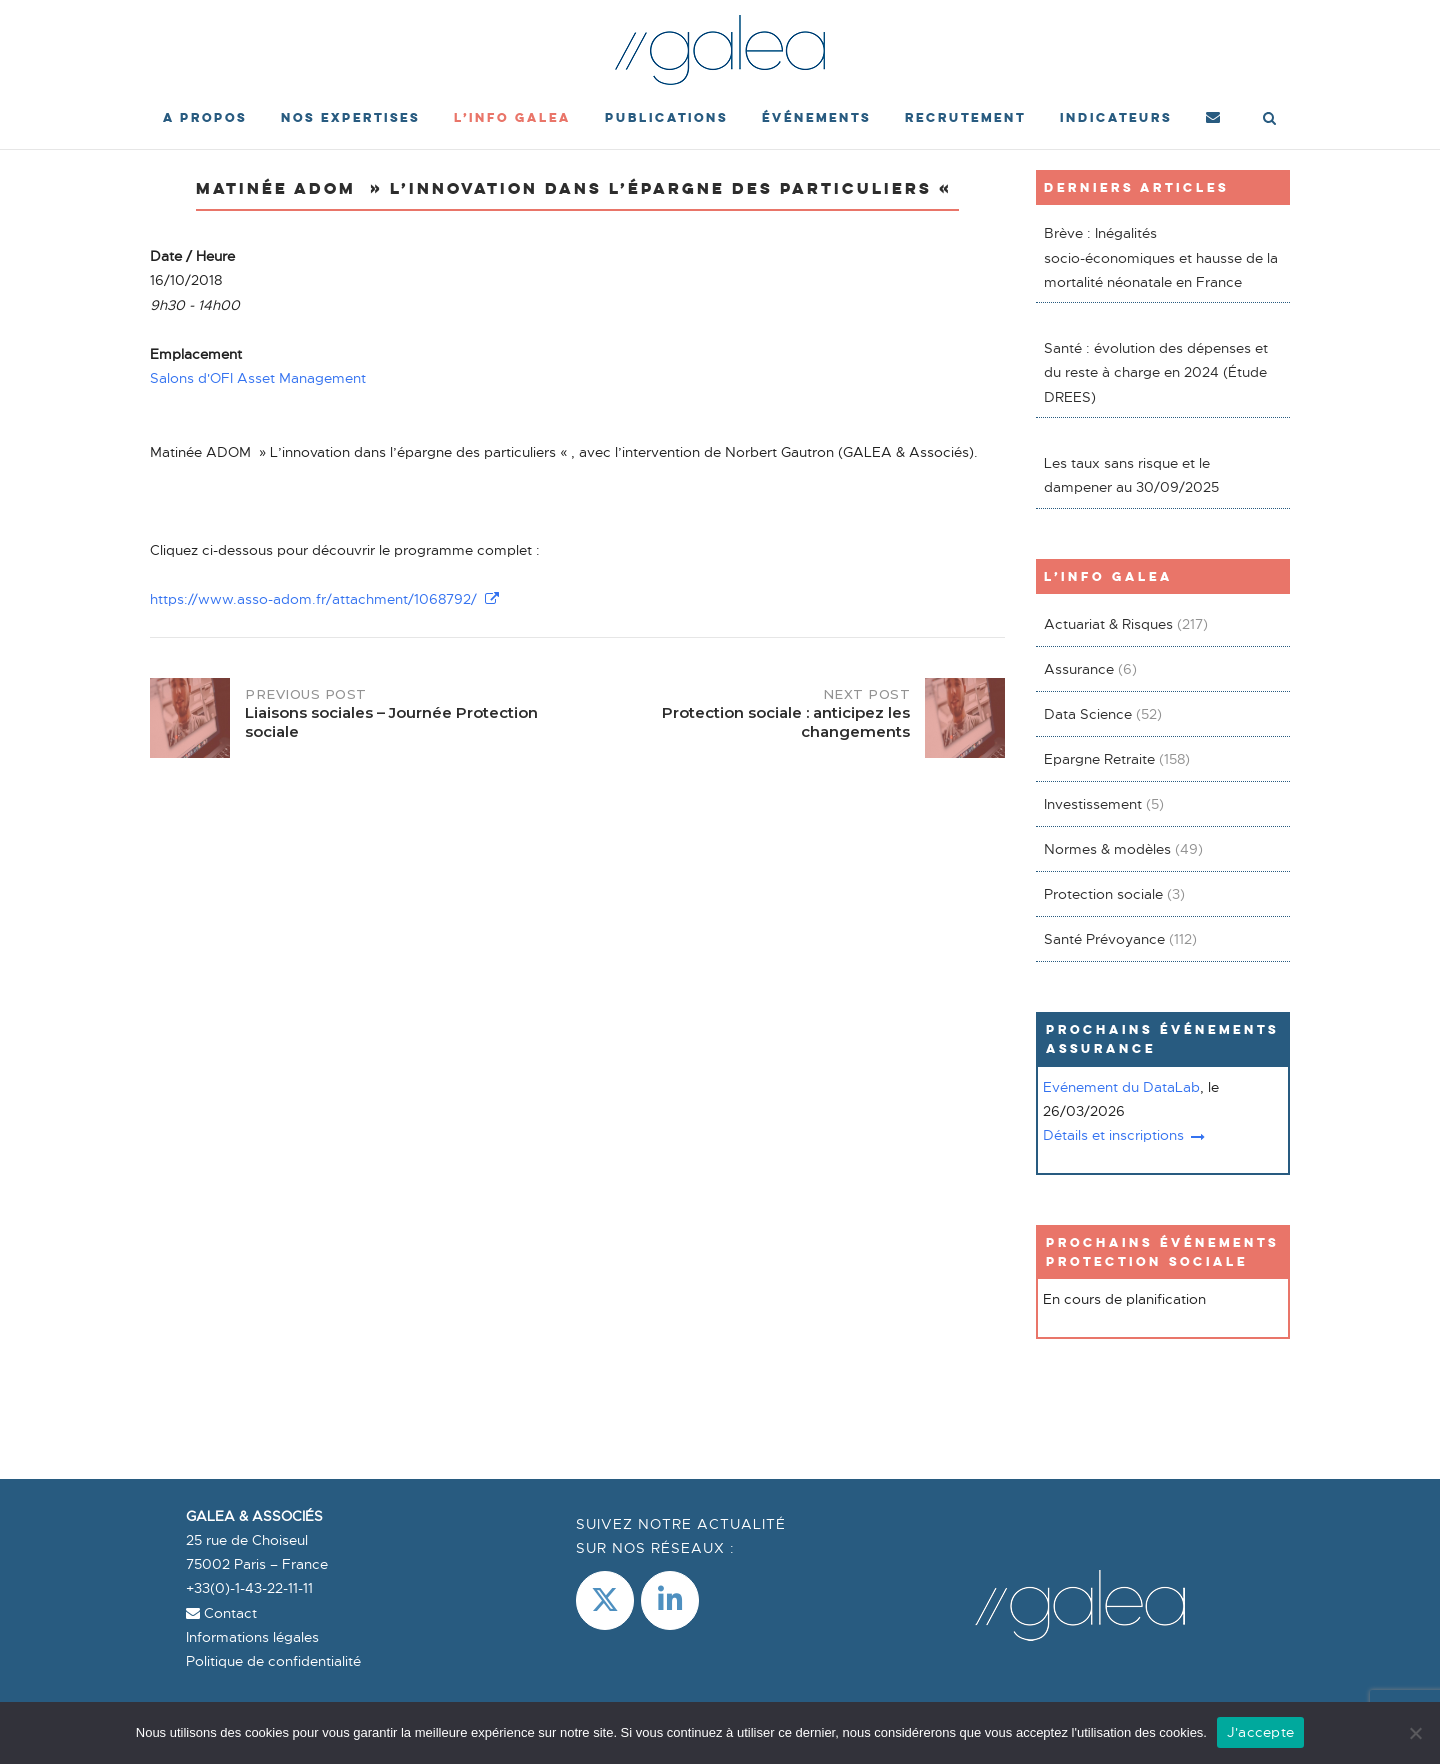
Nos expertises (350, 117)
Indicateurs (1116, 117)
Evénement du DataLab (1121, 1087)
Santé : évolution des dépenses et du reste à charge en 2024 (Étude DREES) (1156, 372)
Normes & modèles (1107, 849)
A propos (205, 117)
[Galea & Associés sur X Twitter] (605, 1600)
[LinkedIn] (670, 1600)
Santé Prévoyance (1104, 939)
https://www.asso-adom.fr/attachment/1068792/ (324, 599)
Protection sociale (1103, 894)
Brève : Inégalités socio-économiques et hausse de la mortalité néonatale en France (1161, 257)
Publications (666, 117)
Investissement (1093, 804)
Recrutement (965, 117)
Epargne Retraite (1099, 759)
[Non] (1415, 1733)
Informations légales (252, 1637)
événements (816, 117)
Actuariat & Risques (1108, 624)
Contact (221, 1613)
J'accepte (1260, 1732)
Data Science (1088, 714)
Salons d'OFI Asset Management (258, 378)
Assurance (1079, 669)
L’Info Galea (512, 117)
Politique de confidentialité (273, 1661)
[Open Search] (1269, 120)
